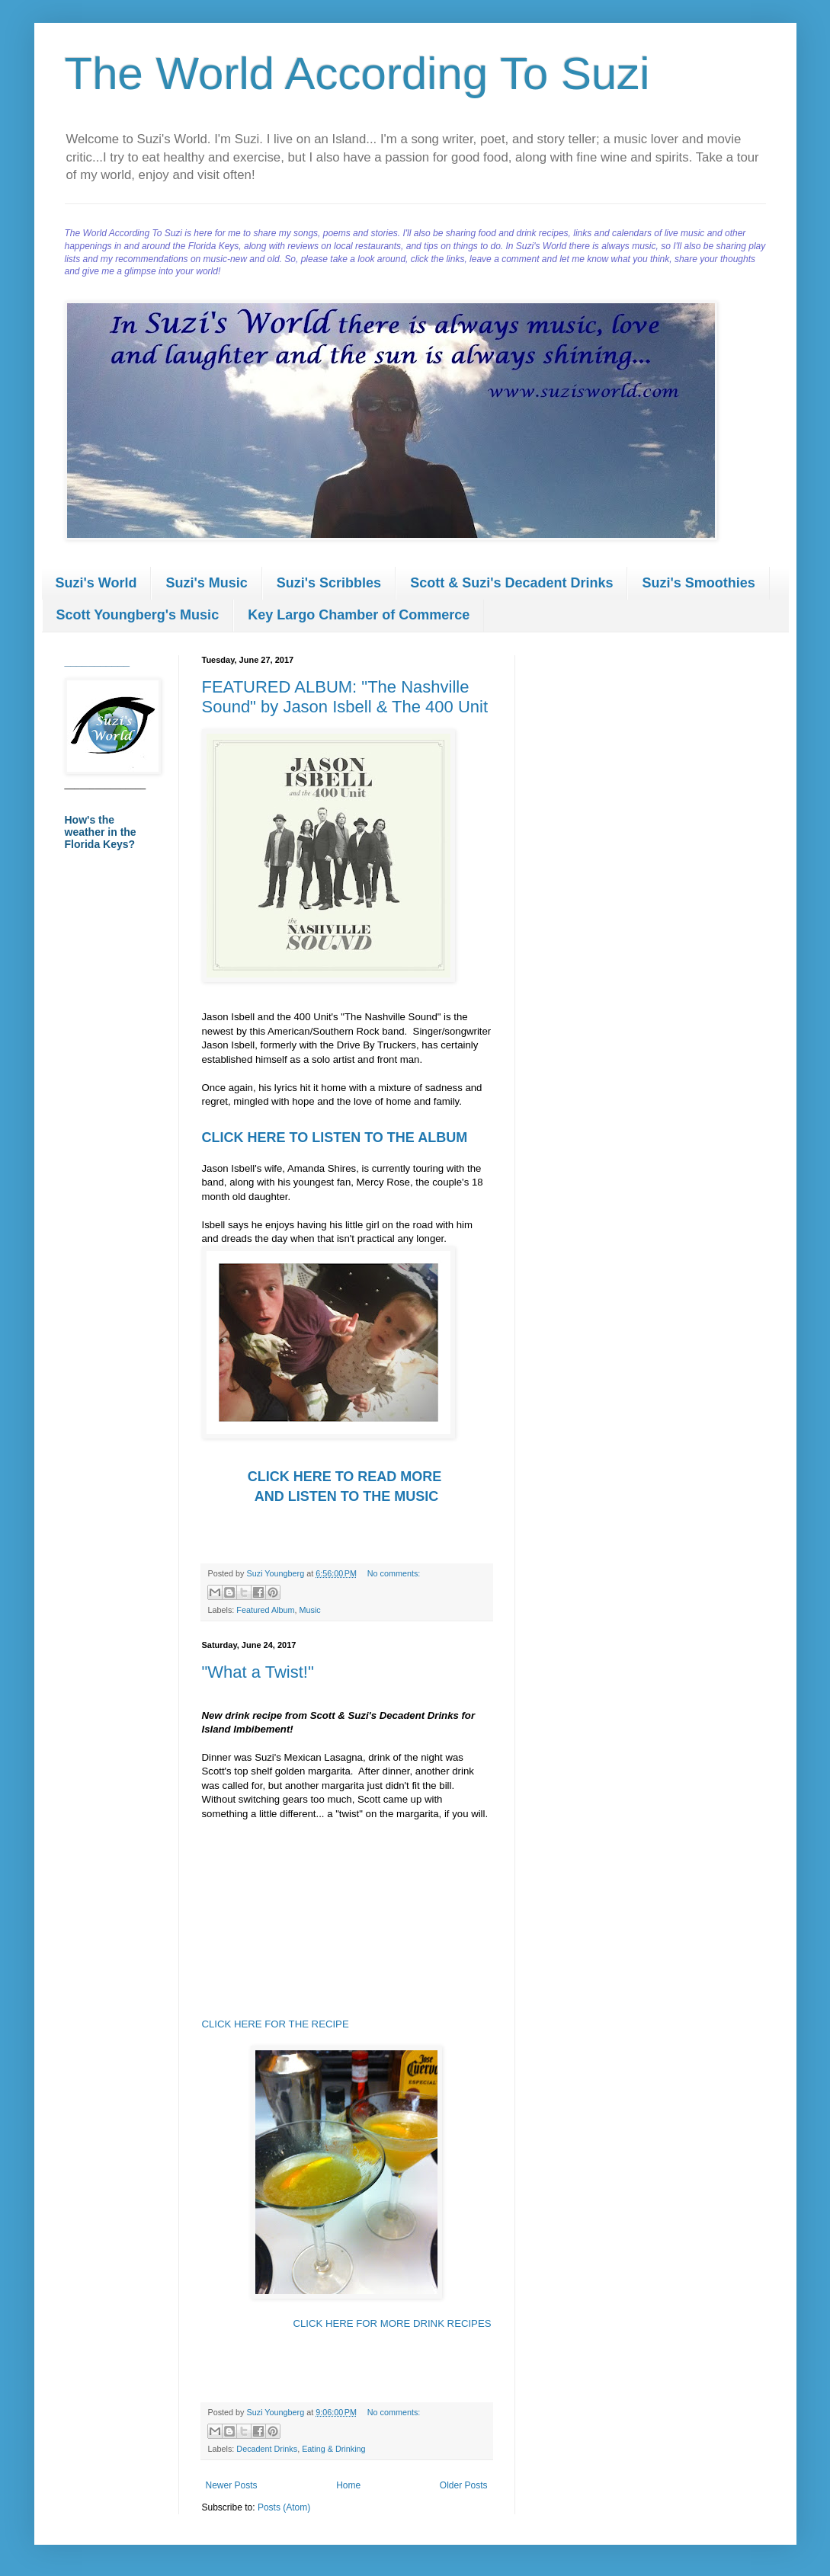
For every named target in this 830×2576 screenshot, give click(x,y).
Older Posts (464, 2485)
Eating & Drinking (333, 2448)
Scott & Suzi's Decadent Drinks (511, 582)
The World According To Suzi (357, 73)
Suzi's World (96, 582)
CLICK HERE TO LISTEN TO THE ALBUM (335, 1137)
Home (348, 2485)
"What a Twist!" (258, 1672)
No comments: (394, 1573)
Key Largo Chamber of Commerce (358, 614)
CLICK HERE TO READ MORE (347, 1476)
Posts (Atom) (284, 2507)
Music (310, 1609)
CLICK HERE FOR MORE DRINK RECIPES (392, 2323)
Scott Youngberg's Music (138, 614)
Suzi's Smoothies (698, 582)
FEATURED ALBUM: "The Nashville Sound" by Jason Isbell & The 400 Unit (345, 696)
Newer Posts (232, 2485)
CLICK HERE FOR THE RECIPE (275, 2024)
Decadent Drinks (266, 2448)
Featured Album (265, 1609)
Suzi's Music (206, 582)
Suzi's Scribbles (329, 582)
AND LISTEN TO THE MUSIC (347, 1496)
